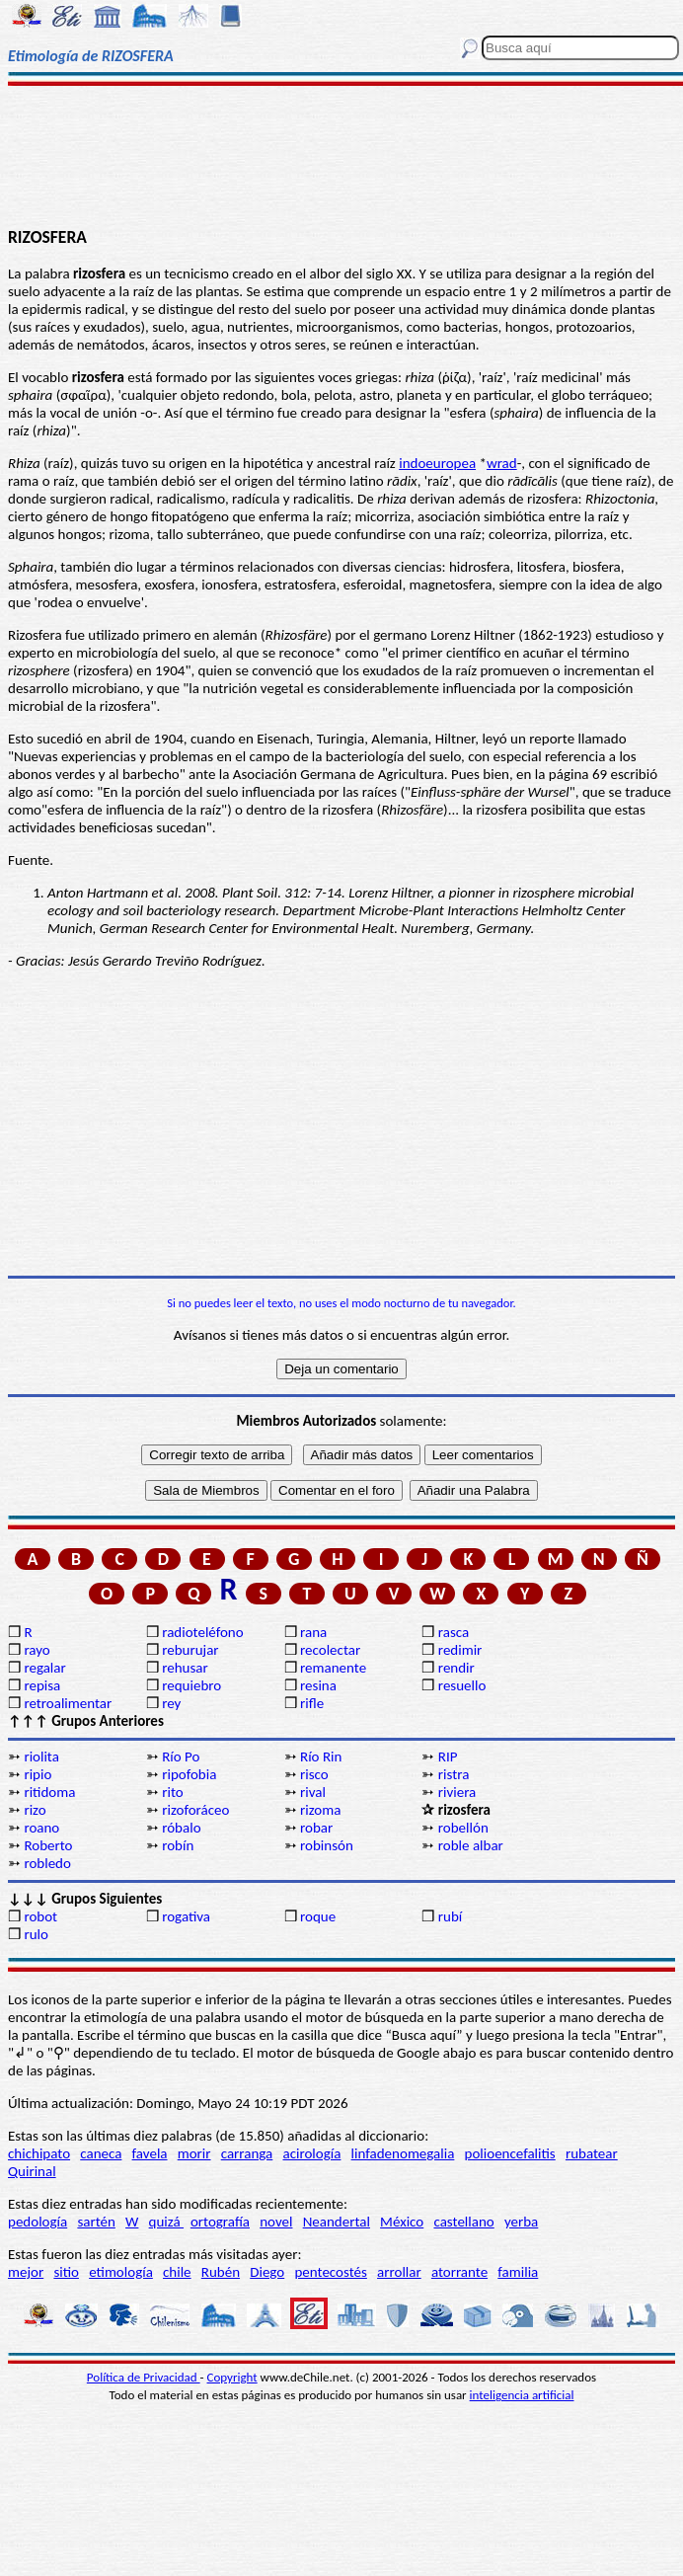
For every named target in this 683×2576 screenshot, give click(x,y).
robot (40, 1916)
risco (314, 1774)
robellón (463, 1827)
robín (177, 1845)
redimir (460, 1650)
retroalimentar (68, 1703)
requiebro (191, 1685)
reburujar (190, 1650)
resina (318, 1685)
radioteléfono (202, 1632)
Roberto (48, 1845)
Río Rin (321, 1756)
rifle (312, 1703)
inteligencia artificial (522, 2394)
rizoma (320, 1810)
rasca (453, 1632)
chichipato (39, 2153)
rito (172, 1792)
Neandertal (336, 2221)
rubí (450, 1916)
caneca (100, 2153)
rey (171, 1703)
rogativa (186, 1916)
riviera (457, 1792)
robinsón (326, 1845)
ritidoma (49, 1792)
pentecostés (330, 2272)
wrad (502, 463)
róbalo (181, 1827)
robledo (47, 1863)
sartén (96, 2221)
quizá (166, 2221)
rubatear (592, 2153)
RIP (448, 1756)
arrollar (399, 2272)
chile (177, 2272)
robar (316, 1827)
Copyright (232, 2377)
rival (313, 1792)
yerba (521, 2221)
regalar (44, 1668)
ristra (454, 1774)
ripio (37, 1774)
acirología (311, 2153)
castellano (463, 2221)
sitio (66, 2272)
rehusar (185, 1668)
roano (41, 1827)
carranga (247, 2153)
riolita (41, 1756)
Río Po (180, 1756)
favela (150, 2153)
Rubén (220, 2272)
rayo (36, 1650)
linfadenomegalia (403, 2153)
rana (313, 1632)
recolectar (330, 1650)
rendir (456, 1668)
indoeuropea (437, 463)
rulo (35, 1934)
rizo (34, 1810)
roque (318, 1916)
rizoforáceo (195, 1810)
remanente (333, 1668)
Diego (267, 2272)
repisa (42, 1685)
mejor (25, 2272)
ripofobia (189, 1774)
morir (194, 2153)
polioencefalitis (510, 2153)
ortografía (220, 2221)
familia (517, 2272)
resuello (462, 1685)
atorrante (459, 2272)
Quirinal (32, 2171)
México (401, 2221)
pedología (37, 2221)
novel (276, 2221)
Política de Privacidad (143, 2377)
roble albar (470, 1845)
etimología (121, 2272)
